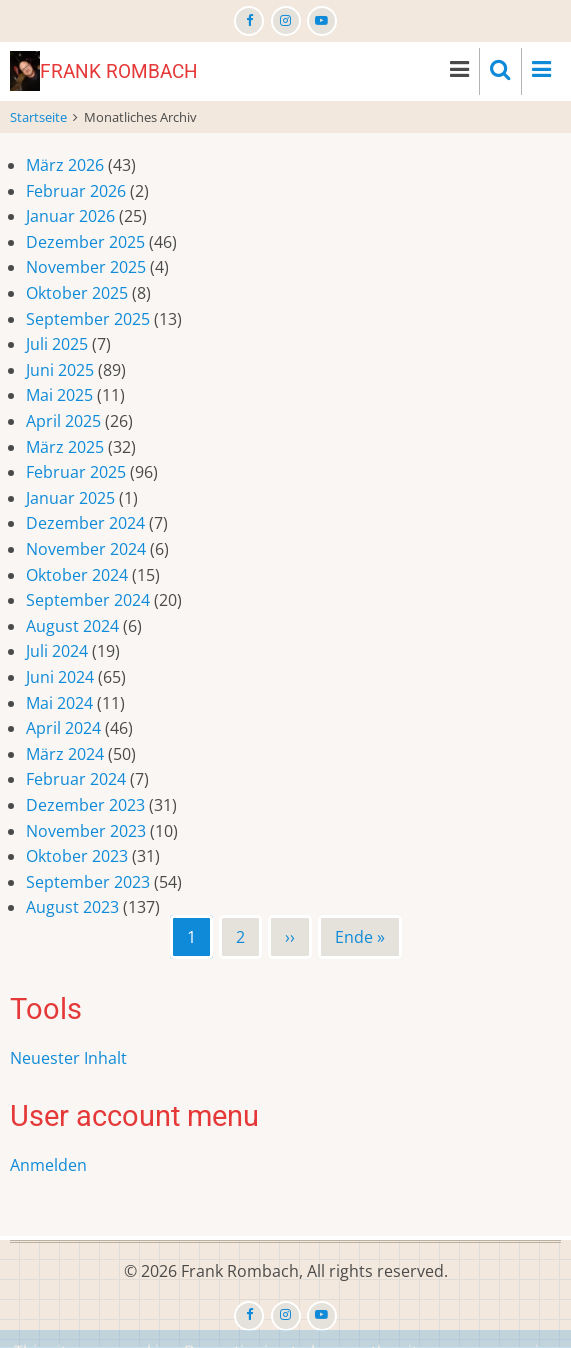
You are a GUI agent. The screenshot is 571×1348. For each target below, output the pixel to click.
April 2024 (63, 728)
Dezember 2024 (85, 523)
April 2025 (63, 421)
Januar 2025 (70, 498)
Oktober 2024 (77, 575)
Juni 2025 (60, 370)
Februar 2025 (76, 472)
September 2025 (88, 319)
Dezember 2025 (85, 242)
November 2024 (86, 549)
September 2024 (88, 600)
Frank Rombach (119, 71)
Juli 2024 (57, 651)
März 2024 (65, 754)
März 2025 (65, 447)
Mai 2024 (59, 703)
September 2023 (88, 882)
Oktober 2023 (77, 856)
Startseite (38, 117)
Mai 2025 (59, 395)
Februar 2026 (76, 191)
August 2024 (72, 626)
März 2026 (65, 165)
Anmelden (48, 1165)
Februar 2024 (76, 779)
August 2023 (72, 907)
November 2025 (86, 267)
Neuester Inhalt (68, 1058)
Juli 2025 (57, 344)
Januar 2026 (70, 216)
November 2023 (86, 831)
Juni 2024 (60, 677)
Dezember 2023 (85, 805)
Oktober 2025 (77, 293)
